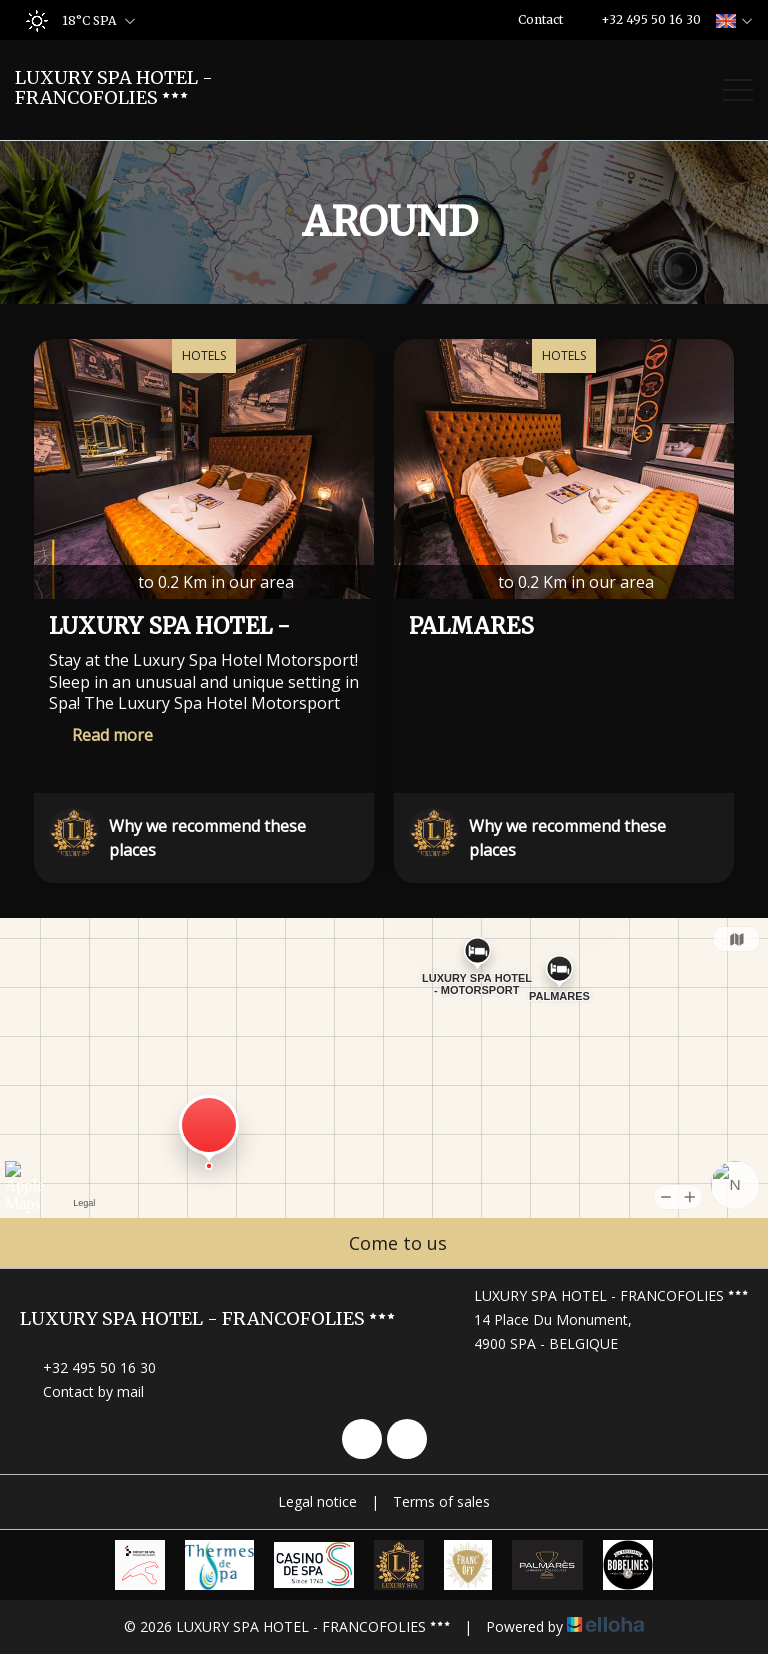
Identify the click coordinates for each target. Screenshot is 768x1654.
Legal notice (317, 1501)
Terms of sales (441, 1501)
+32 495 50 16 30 (88, 1367)
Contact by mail (82, 1391)
